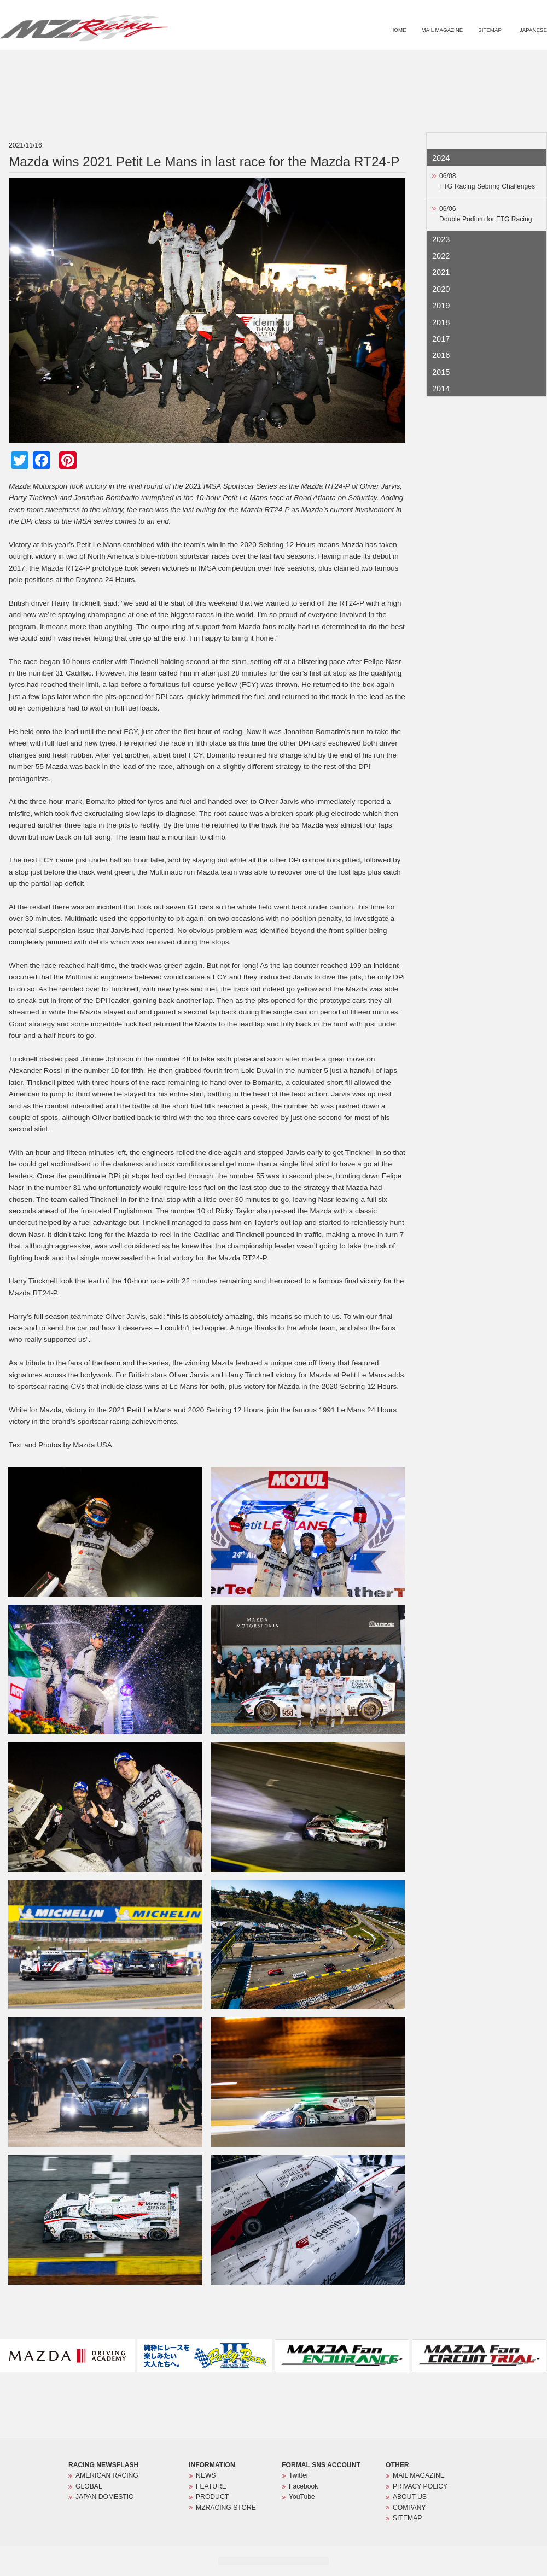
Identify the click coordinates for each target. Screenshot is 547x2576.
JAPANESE (533, 30)
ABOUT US (410, 2497)
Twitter (299, 2475)
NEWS (350, 63)
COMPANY (409, 2508)
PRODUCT (439, 63)
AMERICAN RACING (106, 2475)
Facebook (303, 2486)
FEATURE (392, 63)
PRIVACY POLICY (420, 2486)
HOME (398, 30)
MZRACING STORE (499, 63)
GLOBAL (88, 2486)
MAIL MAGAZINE (442, 30)
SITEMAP (490, 30)
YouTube (302, 2497)
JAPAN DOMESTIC (104, 2497)
